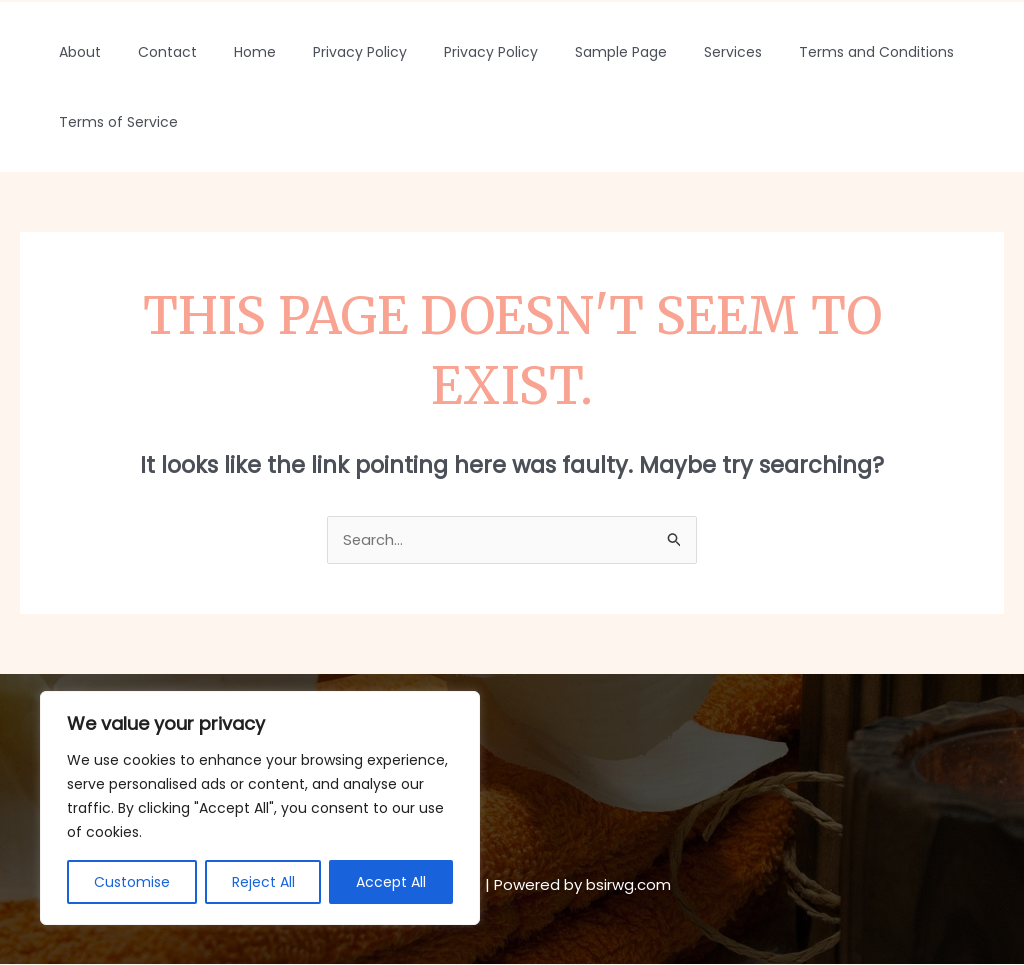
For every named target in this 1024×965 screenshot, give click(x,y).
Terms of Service (113, 122)
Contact (153, 52)
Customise (132, 882)
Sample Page (571, 52)
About (75, 52)
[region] (260, 808)
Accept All (391, 882)
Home (232, 52)
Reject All (263, 882)
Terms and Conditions (808, 52)
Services (674, 52)
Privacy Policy (328, 52)
